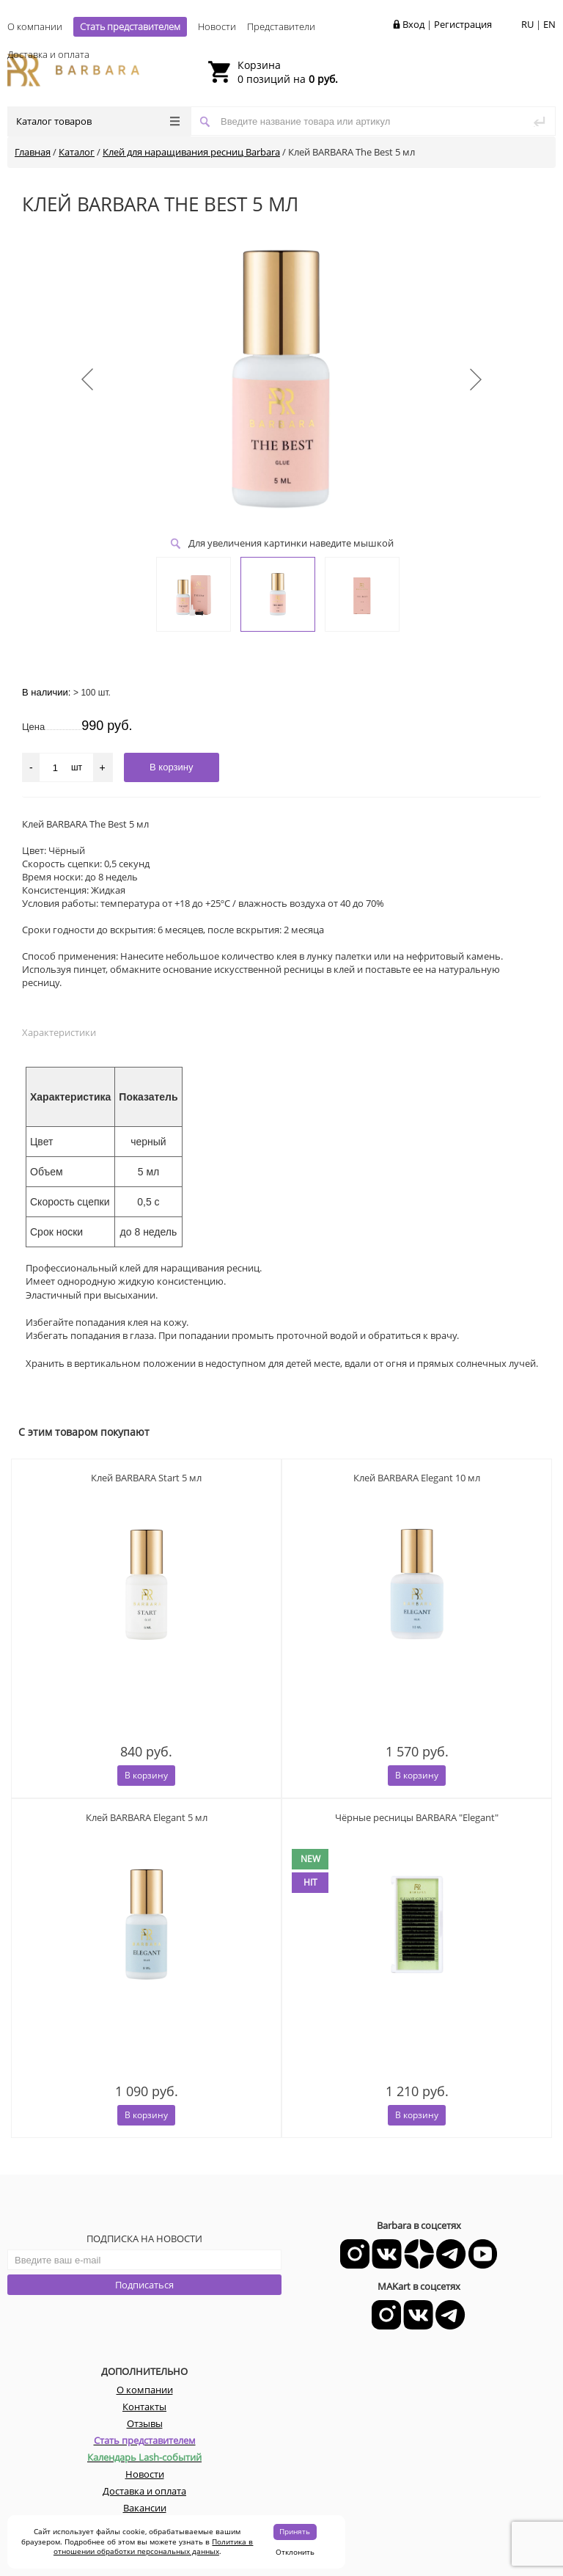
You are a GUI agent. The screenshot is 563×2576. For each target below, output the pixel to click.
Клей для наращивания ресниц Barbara (191, 151)
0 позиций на (288, 72)
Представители (281, 26)
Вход (413, 24)
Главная (33, 151)
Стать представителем (130, 26)
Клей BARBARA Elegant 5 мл (146, 1817)
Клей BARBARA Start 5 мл (146, 1477)
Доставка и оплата (48, 54)
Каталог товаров (98, 121)
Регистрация (463, 24)
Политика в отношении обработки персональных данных (154, 2546)
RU (527, 24)
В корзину (146, 1775)
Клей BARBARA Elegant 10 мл (416, 1477)
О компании (34, 26)
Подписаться (144, 2284)
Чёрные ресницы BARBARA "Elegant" (416, 1817)
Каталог (77, 151)
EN (549, 24)
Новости (217, 26)
